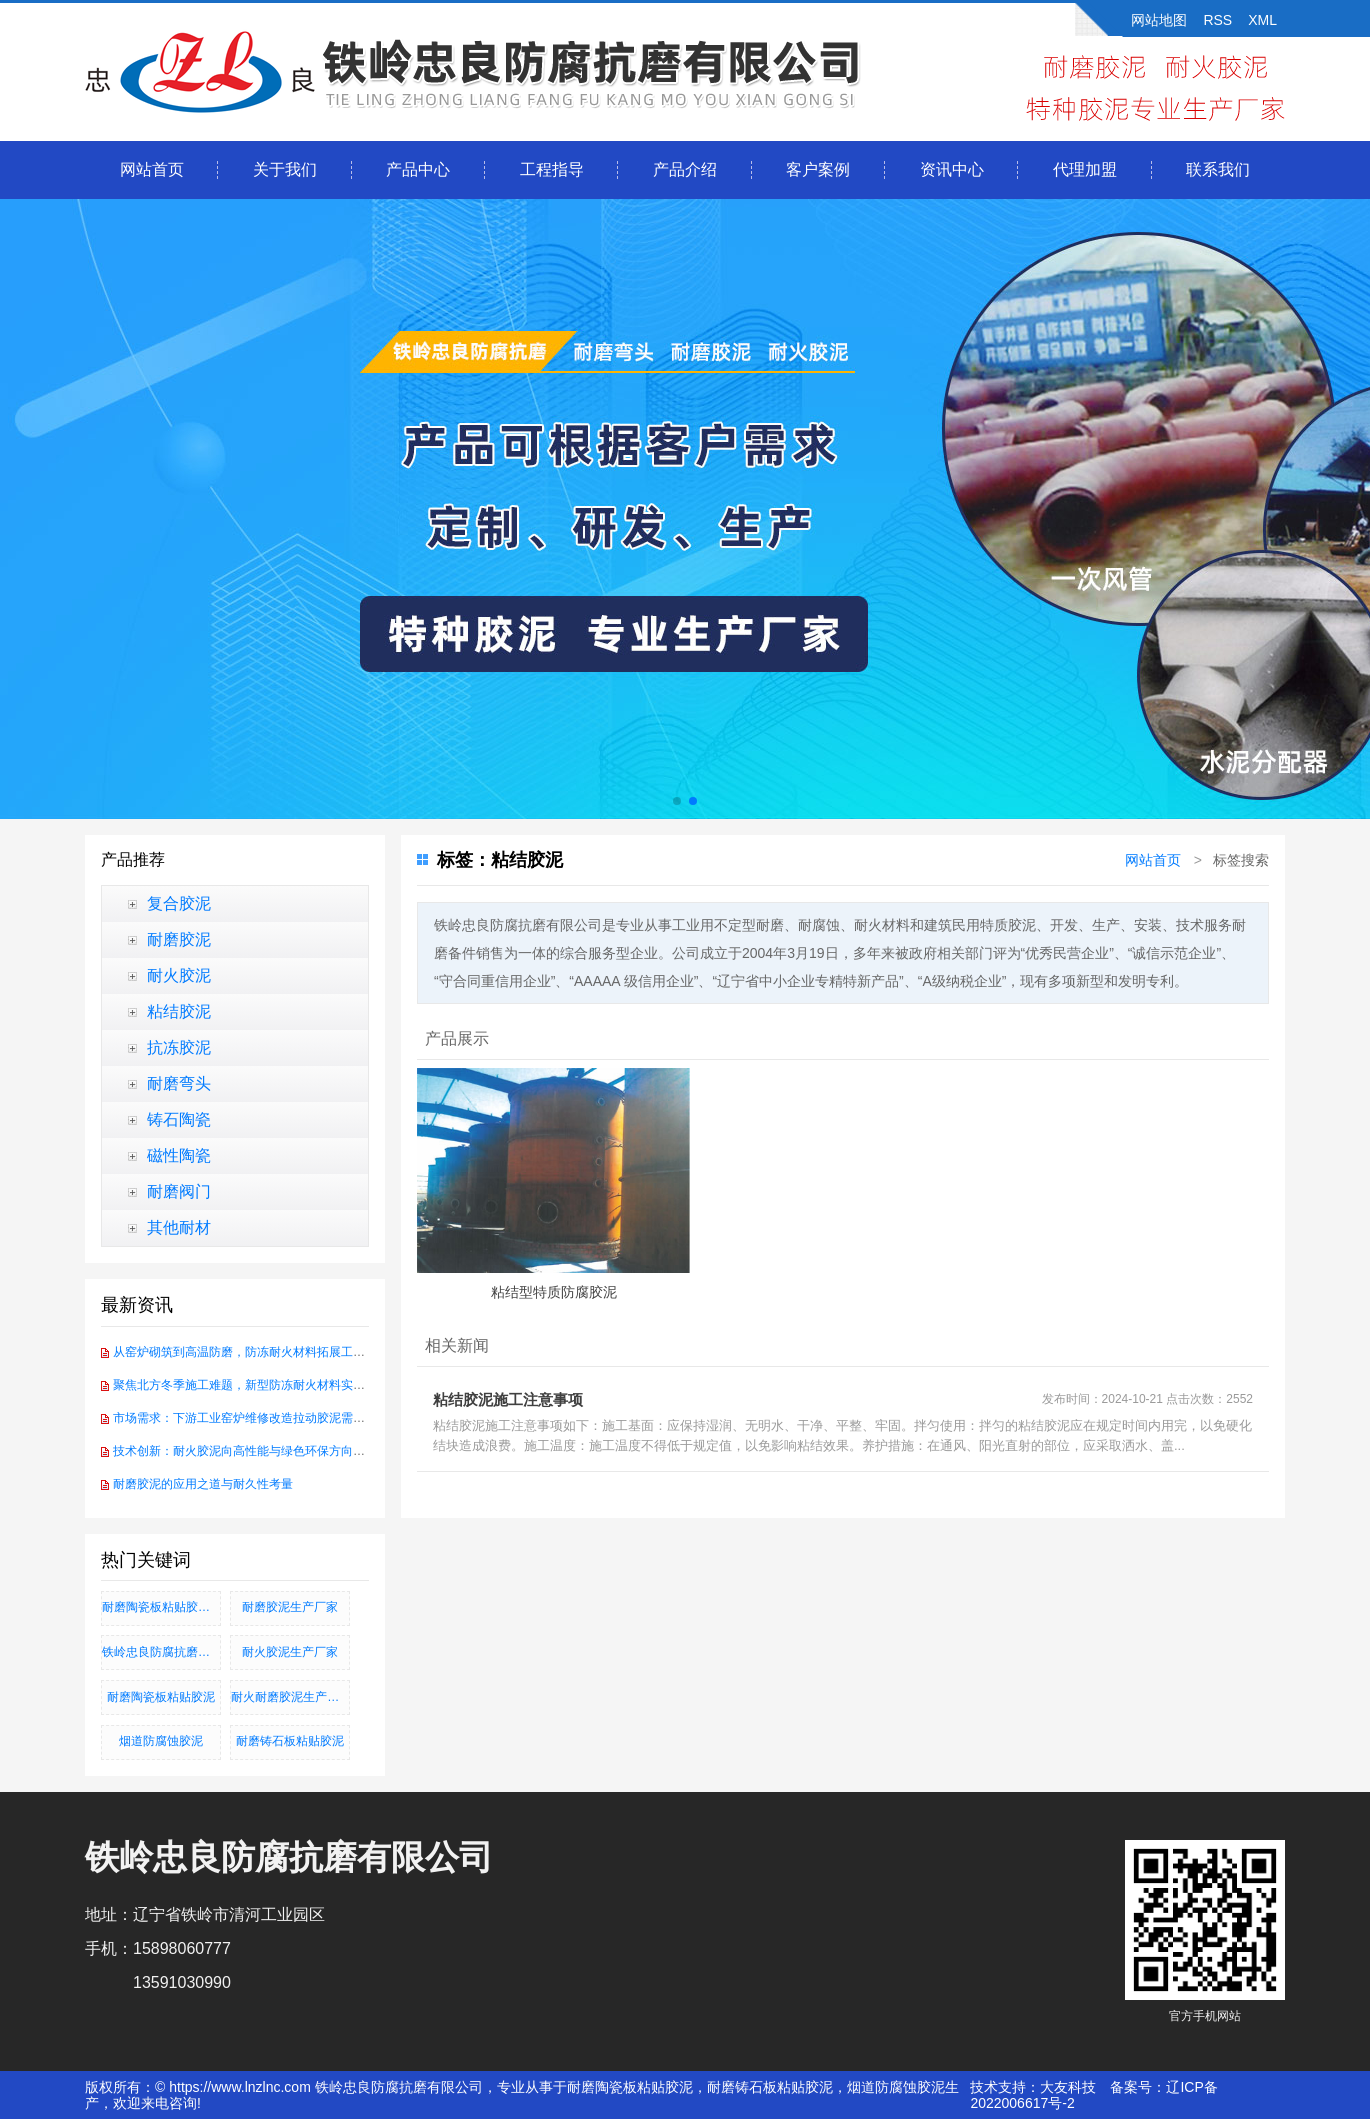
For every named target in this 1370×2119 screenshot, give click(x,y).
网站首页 (152, 169)
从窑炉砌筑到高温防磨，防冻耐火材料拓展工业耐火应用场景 (275, 1352)
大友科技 (1068, 2087)
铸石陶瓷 (179, 1119)
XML (1262, 20)
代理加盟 (1085, 169)
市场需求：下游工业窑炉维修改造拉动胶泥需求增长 (251, 1418)
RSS (1217, 20)
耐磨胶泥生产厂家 (290, 1607)
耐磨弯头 (179, 1083)
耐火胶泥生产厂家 (290, 1652)
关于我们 (285, 169)
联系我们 (1218, 169)
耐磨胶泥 (179, 939)
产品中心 (418, 169)
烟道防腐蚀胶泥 (161, 1741)
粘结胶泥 (179, 1011)
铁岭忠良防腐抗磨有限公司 (161, 1652)
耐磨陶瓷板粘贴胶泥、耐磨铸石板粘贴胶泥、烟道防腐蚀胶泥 (161, 1607)
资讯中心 (952, 169)
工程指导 (552, 169)
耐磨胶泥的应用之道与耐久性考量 (203, 1484)
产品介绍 (685, 169)
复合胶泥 (179, 903)
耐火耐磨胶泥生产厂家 (290, 1697)
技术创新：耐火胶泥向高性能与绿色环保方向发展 (245, 1451)
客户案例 (818, 169)
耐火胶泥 (179, 975)
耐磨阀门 (179, 1191)
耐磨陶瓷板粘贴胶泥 (161, 1697)
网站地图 (1159, 20)
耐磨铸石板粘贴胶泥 (290, 1741)
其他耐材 (179, 1227)
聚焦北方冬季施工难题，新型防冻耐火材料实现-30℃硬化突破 (277, 1385)
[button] (677, 801)
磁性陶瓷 (179, 1155)
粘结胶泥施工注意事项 (508, 1399)
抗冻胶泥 (179, 1047)
